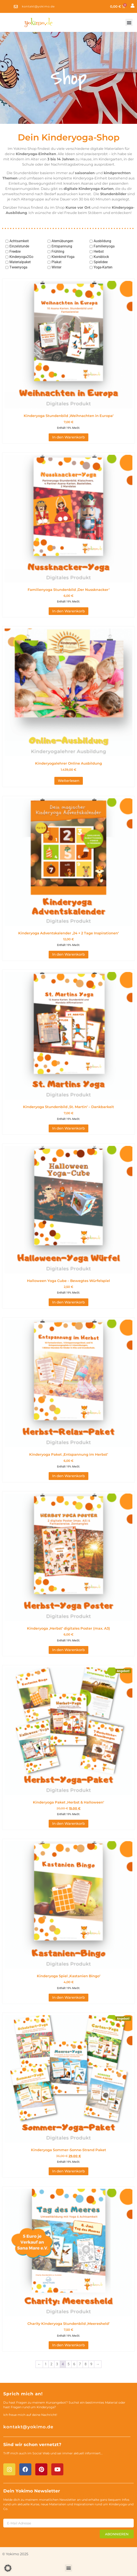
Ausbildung (102, 241)
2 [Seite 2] (51, 2364)
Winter (56, 267)
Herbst (99, 251)
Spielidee (101, 262)
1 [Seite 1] (46, 2364)
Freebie (15, 251)
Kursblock (101, 257)
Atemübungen (62, 241)
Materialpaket (20, 262)
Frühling (58, 251)
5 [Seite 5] (68, 2364)
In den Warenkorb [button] (68, 437)
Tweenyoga (18, 267)
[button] (129, 22)
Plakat (56, 262)
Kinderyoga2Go (21, 257)
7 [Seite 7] (80, 2364)
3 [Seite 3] (57, 2364)
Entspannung (62, 246)
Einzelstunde (19, 246)
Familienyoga (104, 246)
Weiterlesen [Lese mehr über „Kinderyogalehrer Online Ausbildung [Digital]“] (68, 781)
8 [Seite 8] (86, 2364)
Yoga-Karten (103, 267)
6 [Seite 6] (74, 2364)
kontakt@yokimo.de (28, 2426)
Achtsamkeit (19, 241)
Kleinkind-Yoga (63, 257)
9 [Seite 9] (91, 2364)
